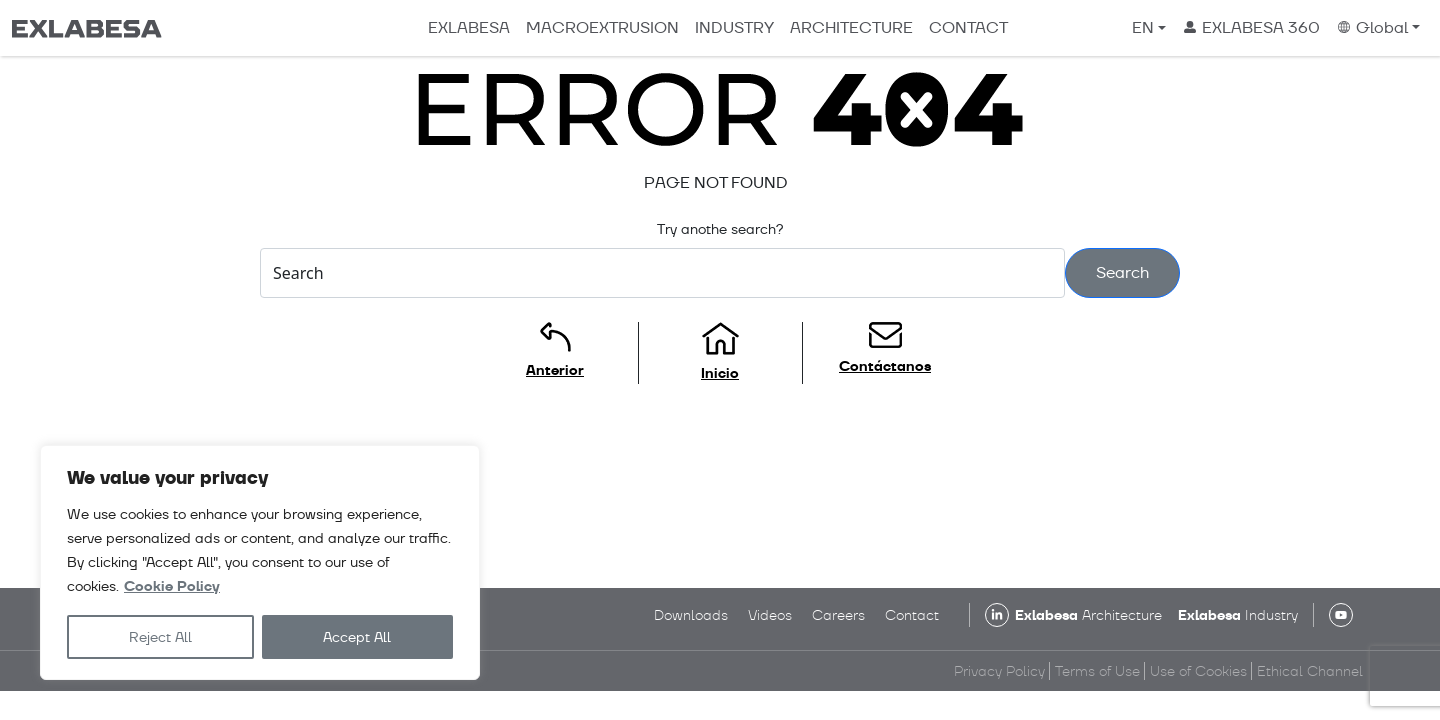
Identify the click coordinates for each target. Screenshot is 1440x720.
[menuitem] (1149, 28)
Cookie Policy (172, 586)
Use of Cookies (1198, 671)
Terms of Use (1097, 671)
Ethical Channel (1310, 671)
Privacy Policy (999, 671)
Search (1122, 272)
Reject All (160, 637)
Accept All (357, 637)
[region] (260, 562)
